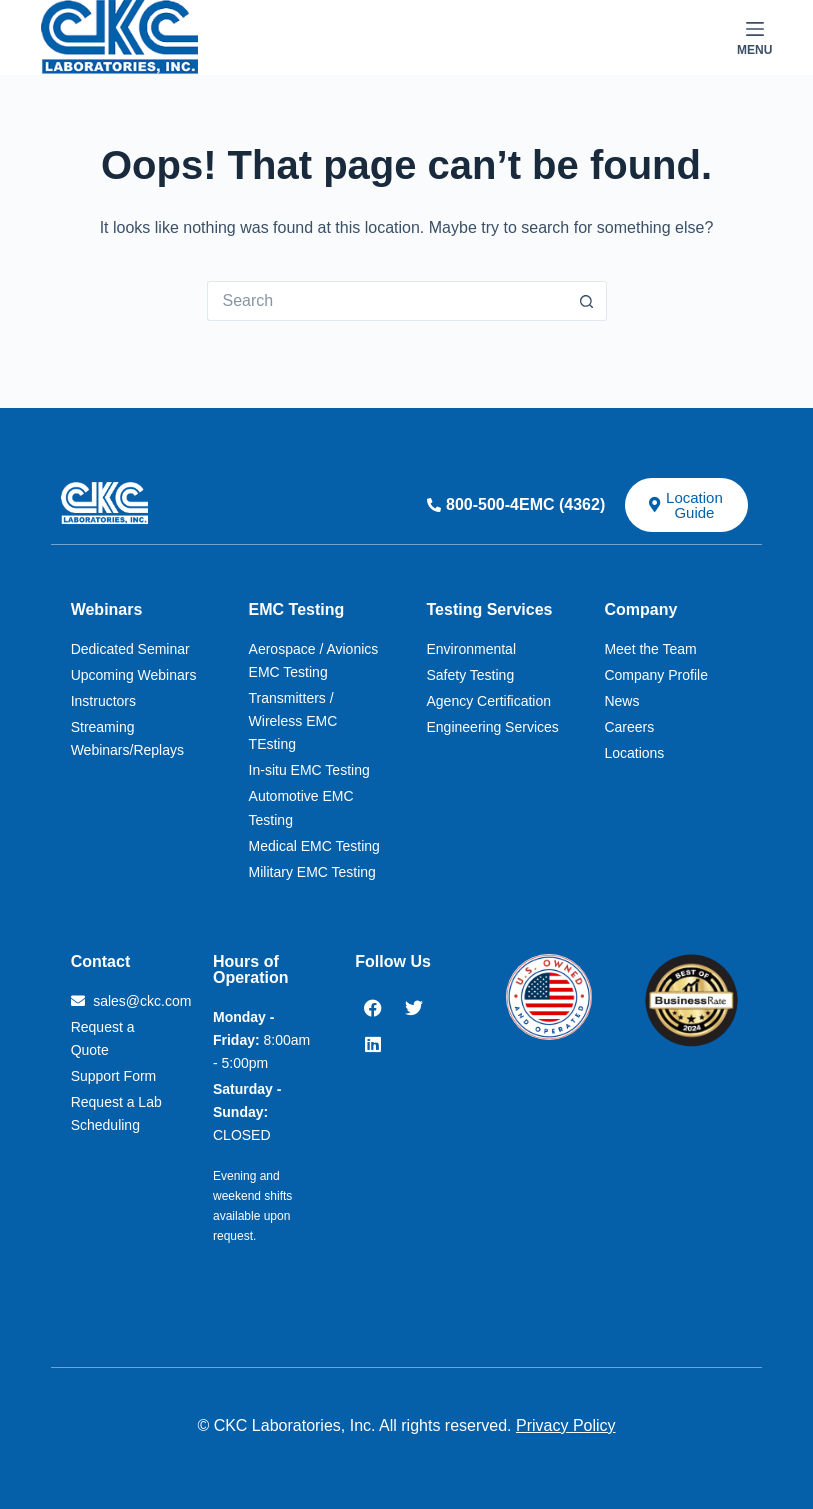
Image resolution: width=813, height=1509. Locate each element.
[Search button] (587, 301)
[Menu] (754, 38)
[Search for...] (387, 301)
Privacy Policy (566, 1425)
